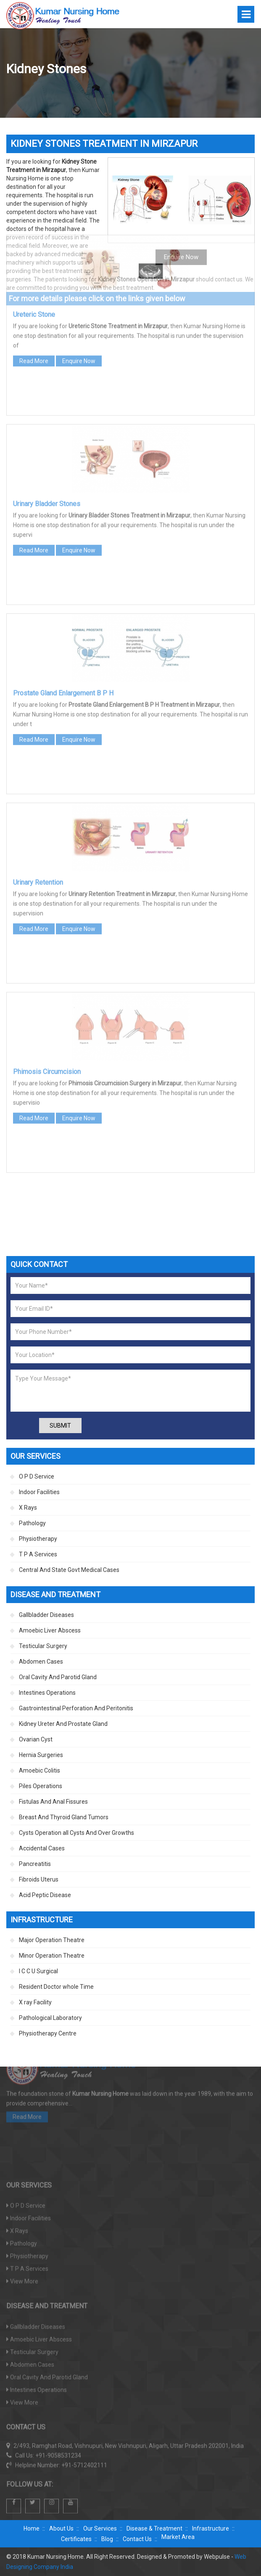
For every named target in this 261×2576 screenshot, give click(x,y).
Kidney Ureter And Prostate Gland (63, 1723)
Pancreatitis (35, 1863)
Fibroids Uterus (38, 1879)
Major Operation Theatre (51, 1940)
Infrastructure (210, 2528)
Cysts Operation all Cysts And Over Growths (76, 1832)
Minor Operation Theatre (51, 1955)
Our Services (100, 2528)
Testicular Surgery (43, 1646)
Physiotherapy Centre (47, 2033)
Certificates (76, 2539)
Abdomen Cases (41, 1661)
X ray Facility (35, 2002)
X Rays (28, 1507)
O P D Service (36, 1476)
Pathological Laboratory (50, 2017)
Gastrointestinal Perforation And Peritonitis (76, 1708)
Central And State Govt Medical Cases (69, 1569)
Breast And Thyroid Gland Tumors (63, 1817)
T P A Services (38, 1554)
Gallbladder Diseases (46, 1614)
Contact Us (137, 2539)
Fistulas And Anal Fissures (53, 1801)
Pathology (32, 1523)
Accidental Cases (42, 1848)
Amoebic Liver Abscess (50, 1630)
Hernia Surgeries (41, 1755)
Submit (60, 1425)
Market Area (178, 2537)
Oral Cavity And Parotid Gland (58, 1677)
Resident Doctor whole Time (56, 1986)
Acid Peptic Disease (45, 1895)
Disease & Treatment (154, 2528)
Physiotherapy (38, 1538)
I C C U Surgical (38, 1971)
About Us (61, 2528)
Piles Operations (40, 1786)
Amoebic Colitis (39, 1770)
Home (32, 2528)
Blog (107, 2539)
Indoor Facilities (39, 1492)
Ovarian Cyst (36, 1739)
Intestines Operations (47, 1692)
